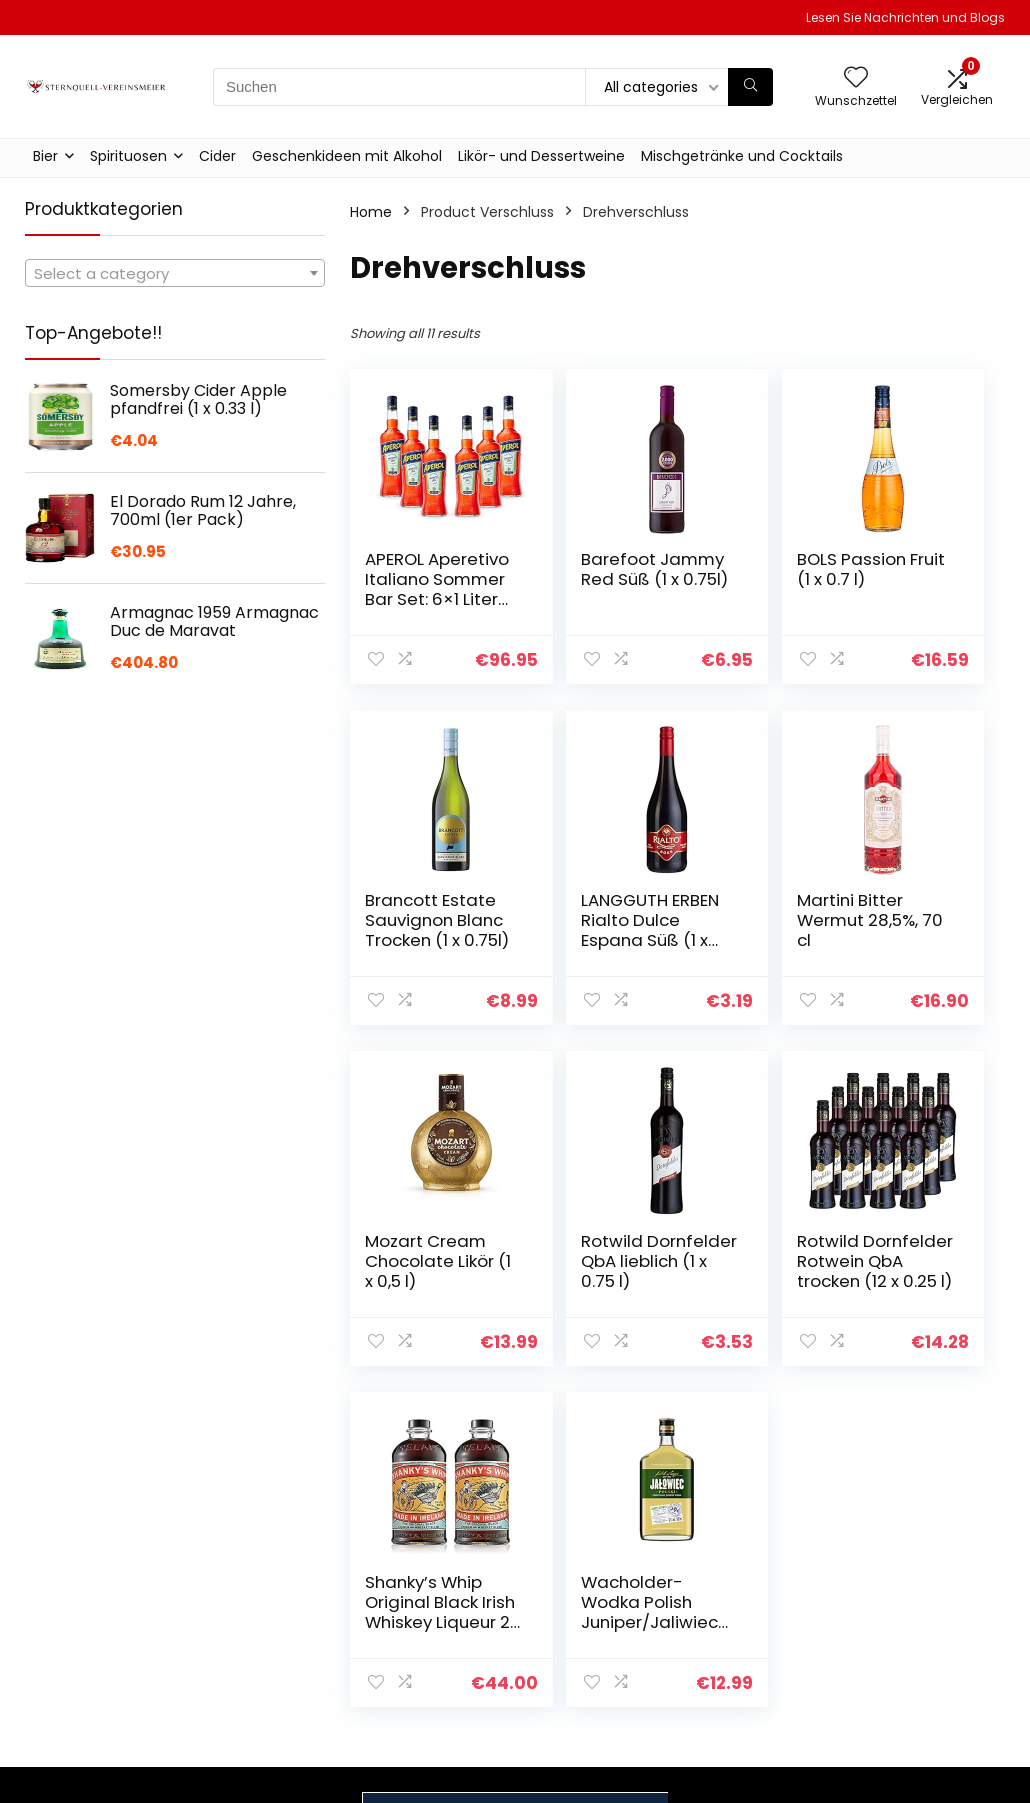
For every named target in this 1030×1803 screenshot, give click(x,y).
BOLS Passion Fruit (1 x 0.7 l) (751, 579)
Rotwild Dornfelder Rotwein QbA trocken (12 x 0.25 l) (418, 1281)
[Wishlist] (856, 78)
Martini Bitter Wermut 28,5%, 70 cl (585, 920)
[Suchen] (750, 87)
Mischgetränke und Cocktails (742, 156)
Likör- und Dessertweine (541, 156)
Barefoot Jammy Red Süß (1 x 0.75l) (582, 589)
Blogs (716, 1637)
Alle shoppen (742, 1609)
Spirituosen (128, 156)
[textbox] (175, 274)
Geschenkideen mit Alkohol (347, 156)
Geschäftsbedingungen (940, 1627)
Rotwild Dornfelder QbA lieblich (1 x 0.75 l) (914, 930)
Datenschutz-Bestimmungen (911, 1590)
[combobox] (175, 273)
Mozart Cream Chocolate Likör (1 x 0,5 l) (753, 930)
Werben (725, 1693)
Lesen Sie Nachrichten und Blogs (905, 17)
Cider (217, 156)
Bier (45, 156)
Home (371, 212)
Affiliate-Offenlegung (902, 1664)
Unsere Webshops (760, 1665)
